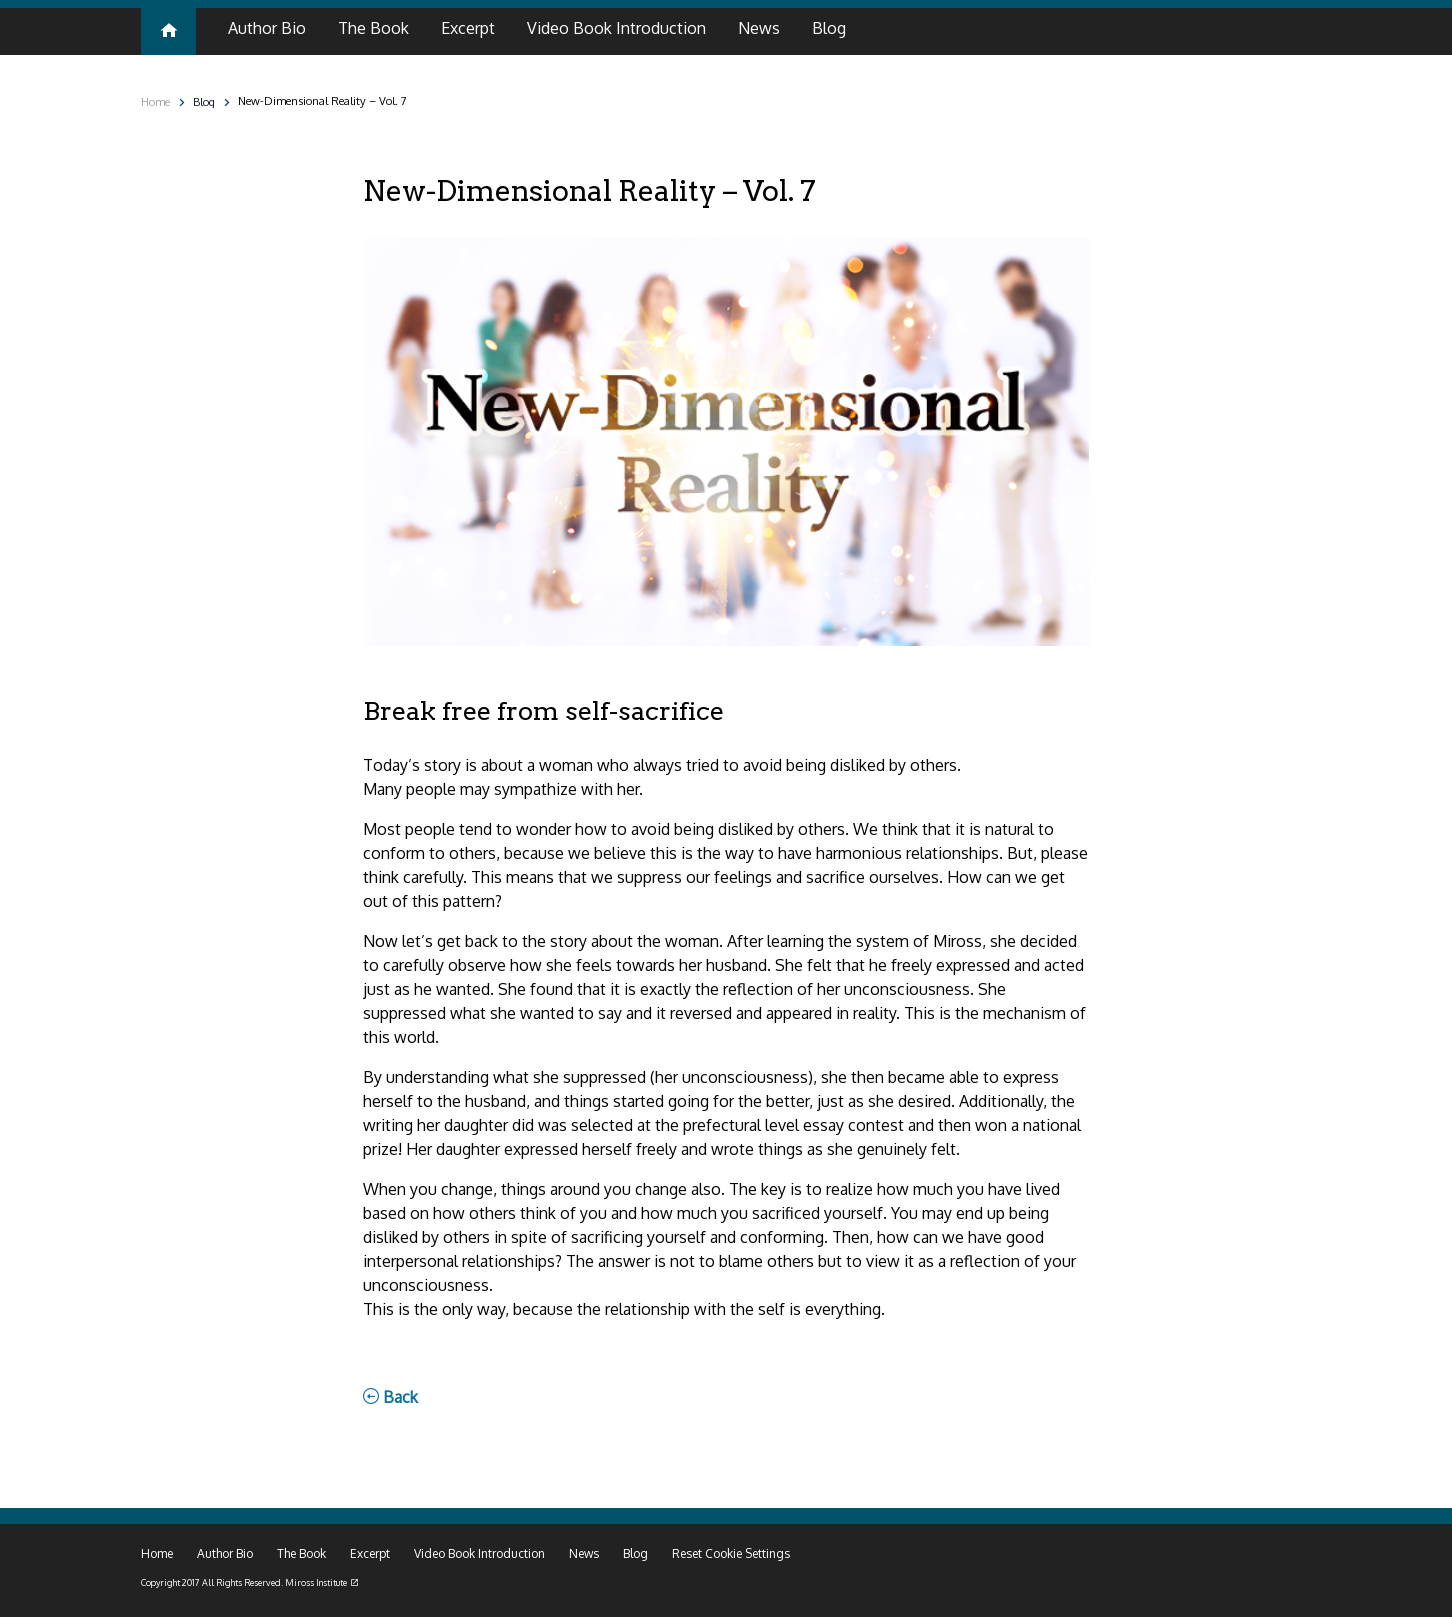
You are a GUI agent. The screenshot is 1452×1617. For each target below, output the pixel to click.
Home (155, 101)
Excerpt (370, 1553)
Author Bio (225, 1553)
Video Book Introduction (479, 1553)
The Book (301, 1553)
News (584, 1553)
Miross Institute (316, 1582)
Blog (204, 101)
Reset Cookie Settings (731, 1553)
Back (390, 1397)
